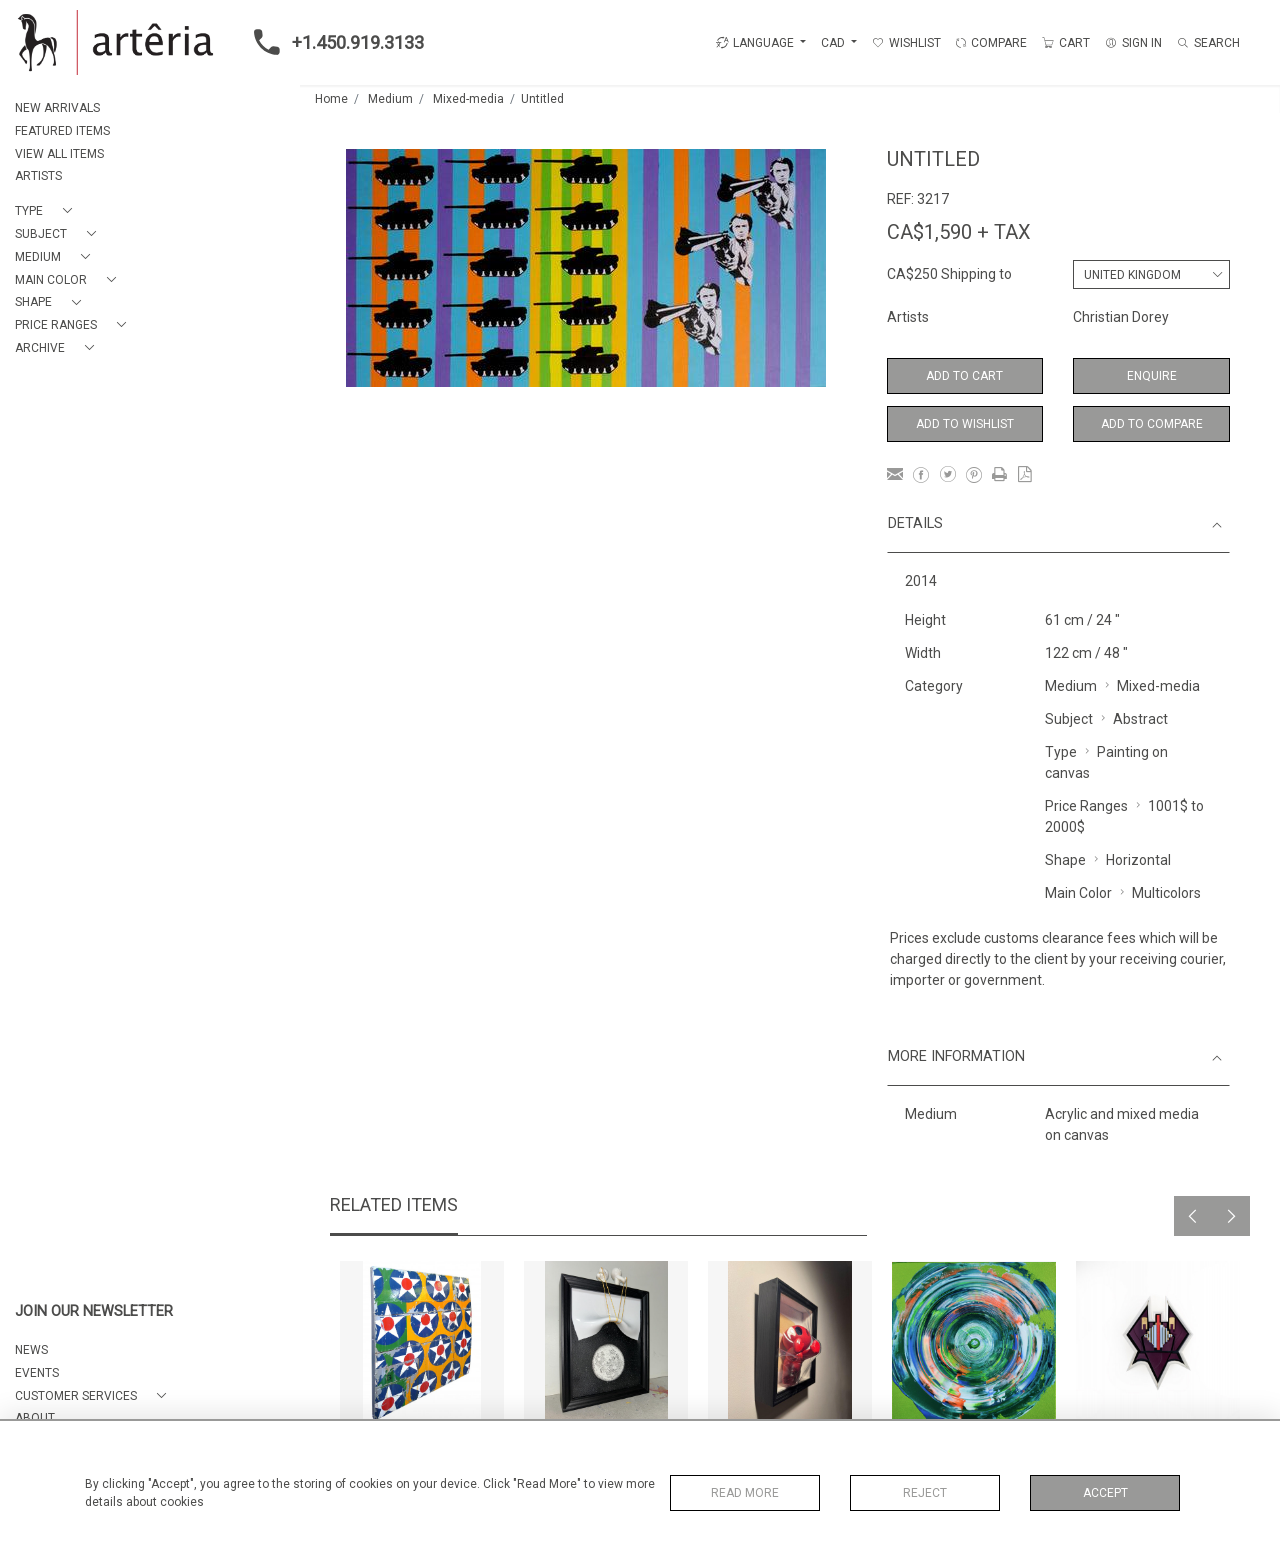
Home (331, 99)
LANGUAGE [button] (755, 43)
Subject (1069, 719)
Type (1061, 752)
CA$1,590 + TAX (959, 232)
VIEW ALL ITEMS (59, 154)
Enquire (1152, 376)
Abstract (1140, 719)
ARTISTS (38, 176)
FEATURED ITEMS (62, 131)
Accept (1105, 1493)
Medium (390, 99)
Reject (925, 1493)
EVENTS (37, 1373)
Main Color (1078, 893)
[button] (47, 211)
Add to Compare (1152, 424)
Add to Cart (964, 376)
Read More (745, 1493)
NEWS (31, 1350)
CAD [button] (834, 43)
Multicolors (1166, 893)
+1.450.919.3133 (333, 42)
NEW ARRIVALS (57, 108)
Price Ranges (1086, 806)
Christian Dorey (1121, 317)
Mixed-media (468, 99)
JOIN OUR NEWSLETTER (94, 1311)
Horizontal (1138, 860)
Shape (1065, 860)
